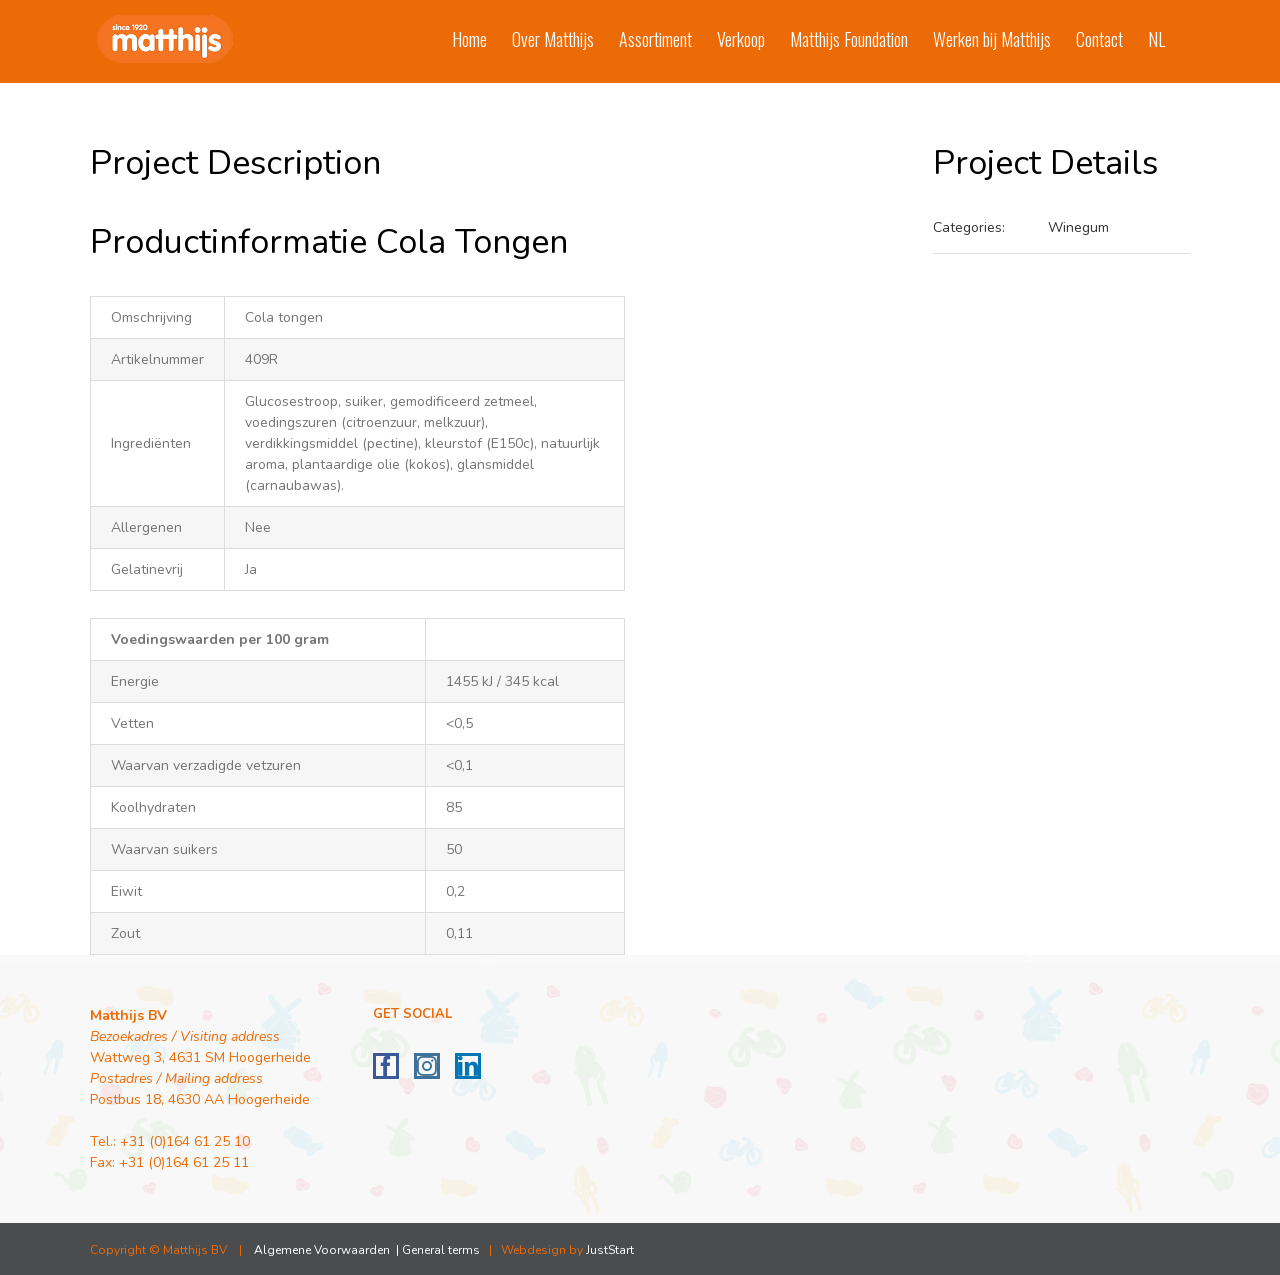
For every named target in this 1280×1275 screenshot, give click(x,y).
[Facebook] (386, 1066)
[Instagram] (427, 1066)
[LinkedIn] (468, 1066)
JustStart (610, 1250)
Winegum (1078, 227)
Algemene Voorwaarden (322, 1250)
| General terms (436, 1250)
